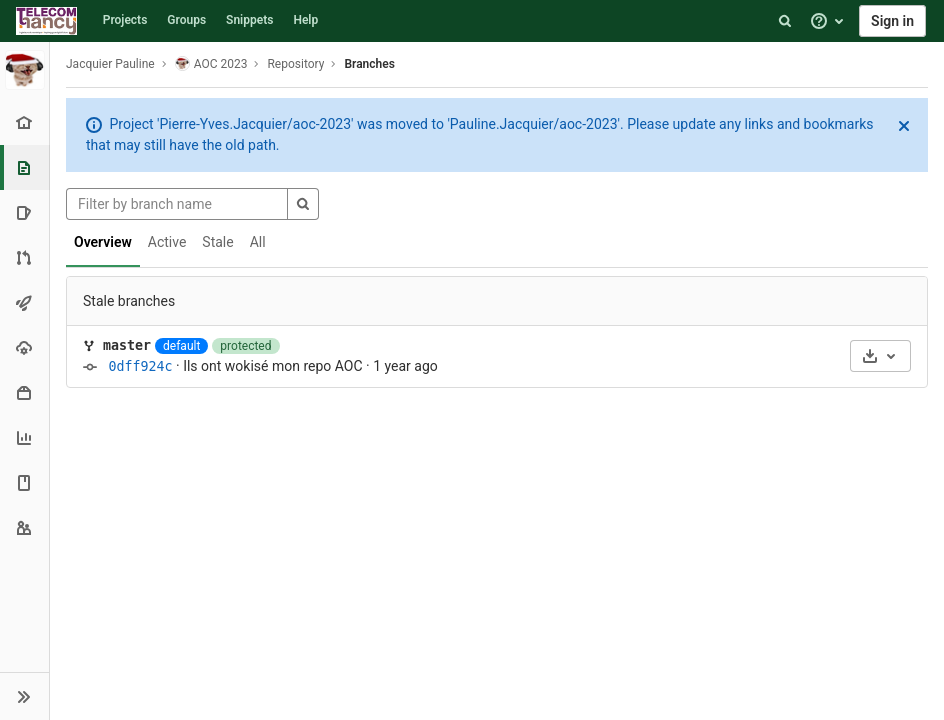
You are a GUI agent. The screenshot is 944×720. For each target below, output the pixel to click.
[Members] (24, 527)
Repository (295, 64)
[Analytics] (24, 437)
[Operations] (24, 347)
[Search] (785, 21)
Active (167, 242)
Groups (186, 20)
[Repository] (26, 167)
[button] (24, 696)
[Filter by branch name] (177, 204)
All (258, 242)
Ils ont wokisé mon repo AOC (272, 366)
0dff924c (140, 366)
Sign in (892, 21)
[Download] (880, 356)
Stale (217, 242)
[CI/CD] (24, 302)
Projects (125, 20)
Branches (369, 64)
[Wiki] (24, 482)
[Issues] (24, 212)
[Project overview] (24, 122)
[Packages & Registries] (24, 392)
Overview (103, 242)
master (127, 345)
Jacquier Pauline (110, 64)
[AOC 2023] (25, 70)
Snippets (249, 20)
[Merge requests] (24, 257)
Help (305, 20)
